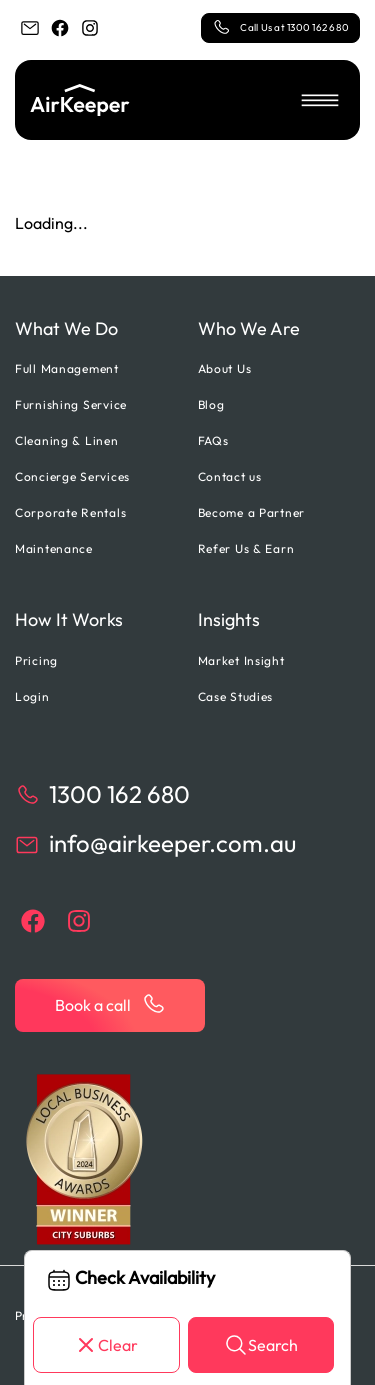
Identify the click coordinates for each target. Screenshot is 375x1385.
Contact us (230, 476)
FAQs (213, 440)
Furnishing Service (71, 404)
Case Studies (236, 696)
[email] (30, 28)
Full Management (67, 368)
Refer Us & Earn (246, 548)
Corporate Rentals (70, 512)
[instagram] (90, 28)
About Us (225, 368)
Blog (211, 404)
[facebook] (60, 28)
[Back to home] (80, 100)
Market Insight (241, 660)
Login (32, 696)
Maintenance (54, 548)
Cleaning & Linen (67, 440)
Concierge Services (72, 476)
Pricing (36, 660)
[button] (320, 100)
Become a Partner (252, 512)
